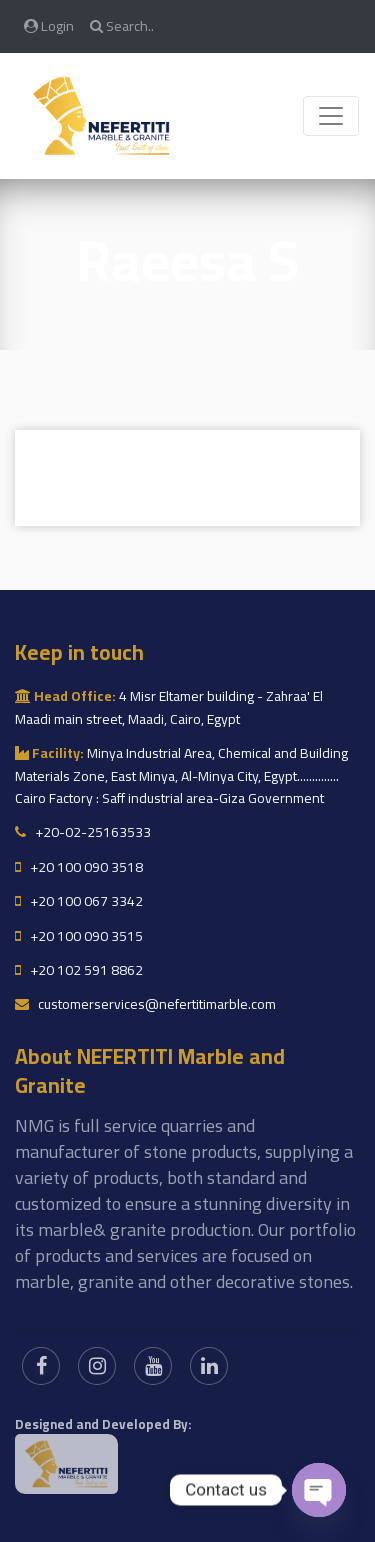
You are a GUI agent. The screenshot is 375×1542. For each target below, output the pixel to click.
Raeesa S (187, 260)
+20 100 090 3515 (79, 936)
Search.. (122, 25)
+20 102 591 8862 (79, 970)
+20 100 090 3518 (79, 867)
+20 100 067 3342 (79, 901)
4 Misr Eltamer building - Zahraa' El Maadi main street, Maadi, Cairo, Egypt (169, 707)
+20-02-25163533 (83, 832)
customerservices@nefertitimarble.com (145, 1004)
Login (49, 25)
